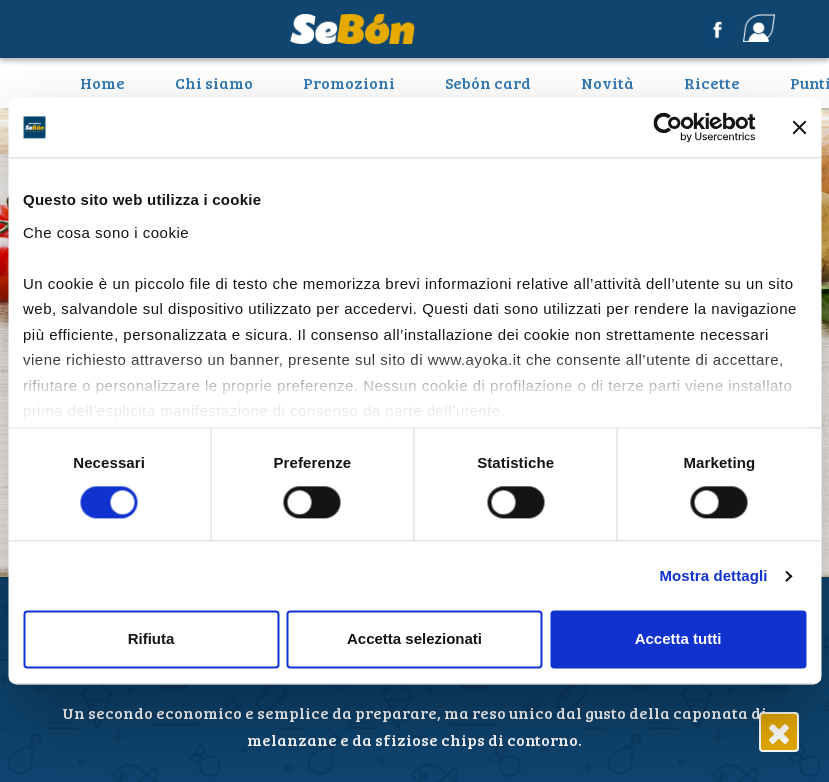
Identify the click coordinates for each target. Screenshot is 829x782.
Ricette (712, 82)
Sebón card (488, 82)
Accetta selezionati (414, 639)
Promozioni (349, 82)
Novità (607, 82)
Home (110, 82)
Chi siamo (214, 82)
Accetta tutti (678, 639)
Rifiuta (151, 639)
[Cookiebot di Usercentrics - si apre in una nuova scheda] (667, 127)
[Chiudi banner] (799, 127)
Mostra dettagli (713, 575)
